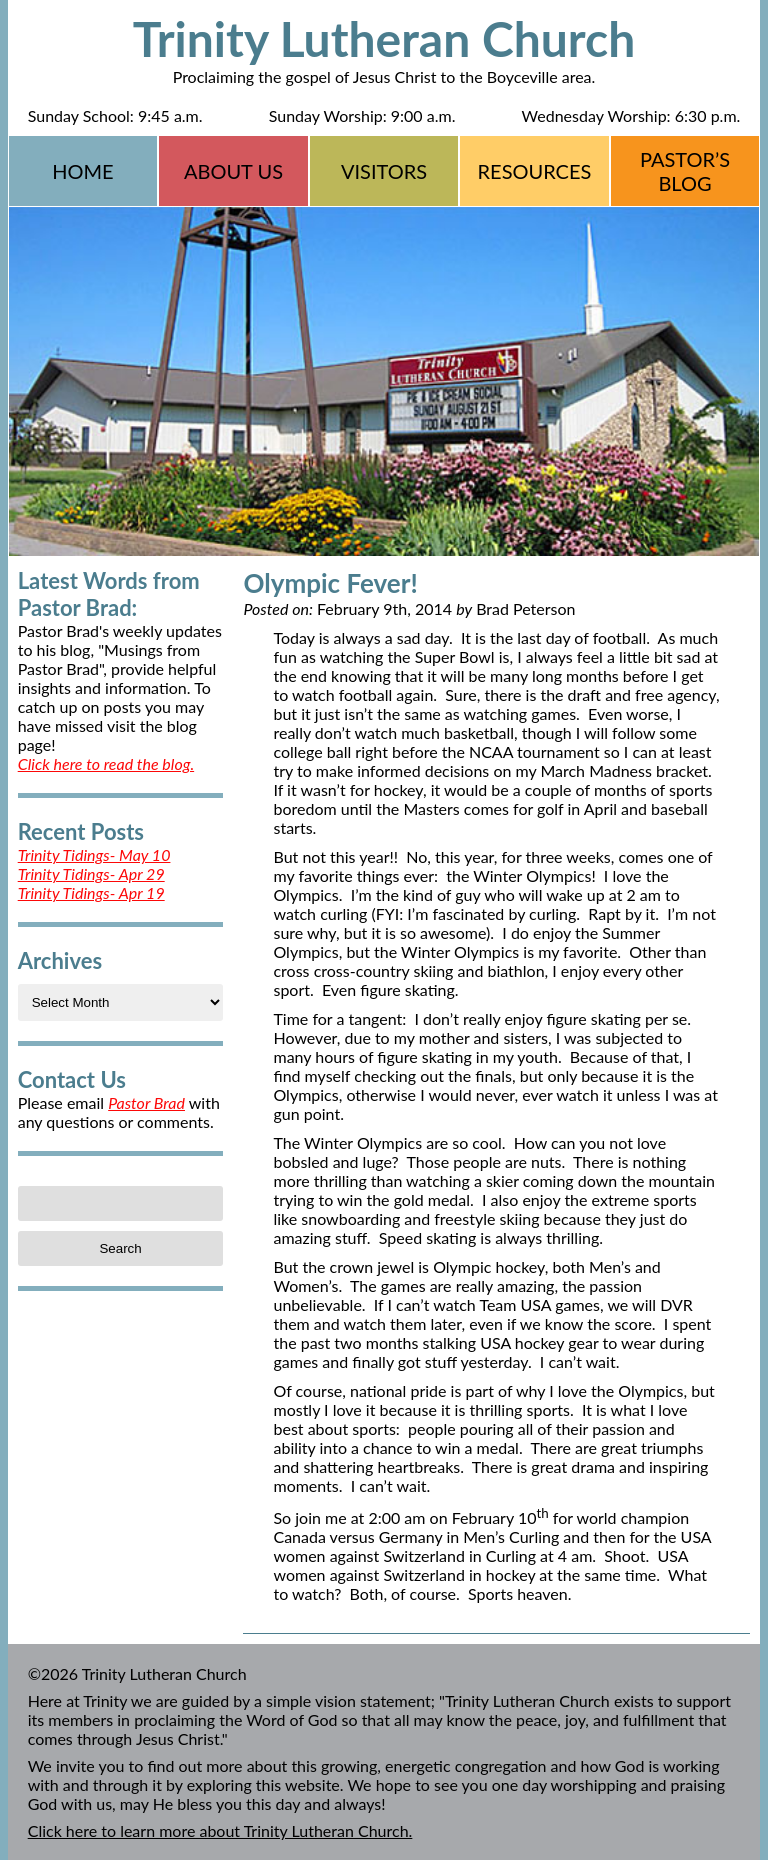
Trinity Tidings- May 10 (94, 854)
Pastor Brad (146, 1102)
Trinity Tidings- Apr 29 (91, 873)
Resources (535, 171)
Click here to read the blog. (106, 763)
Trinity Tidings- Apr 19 (91, 892)
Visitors (384, 171)
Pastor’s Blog (685, 171)
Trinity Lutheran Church (384, 38)
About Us (233, 171)
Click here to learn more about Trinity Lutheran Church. (220, 1830)
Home (82, 171)
